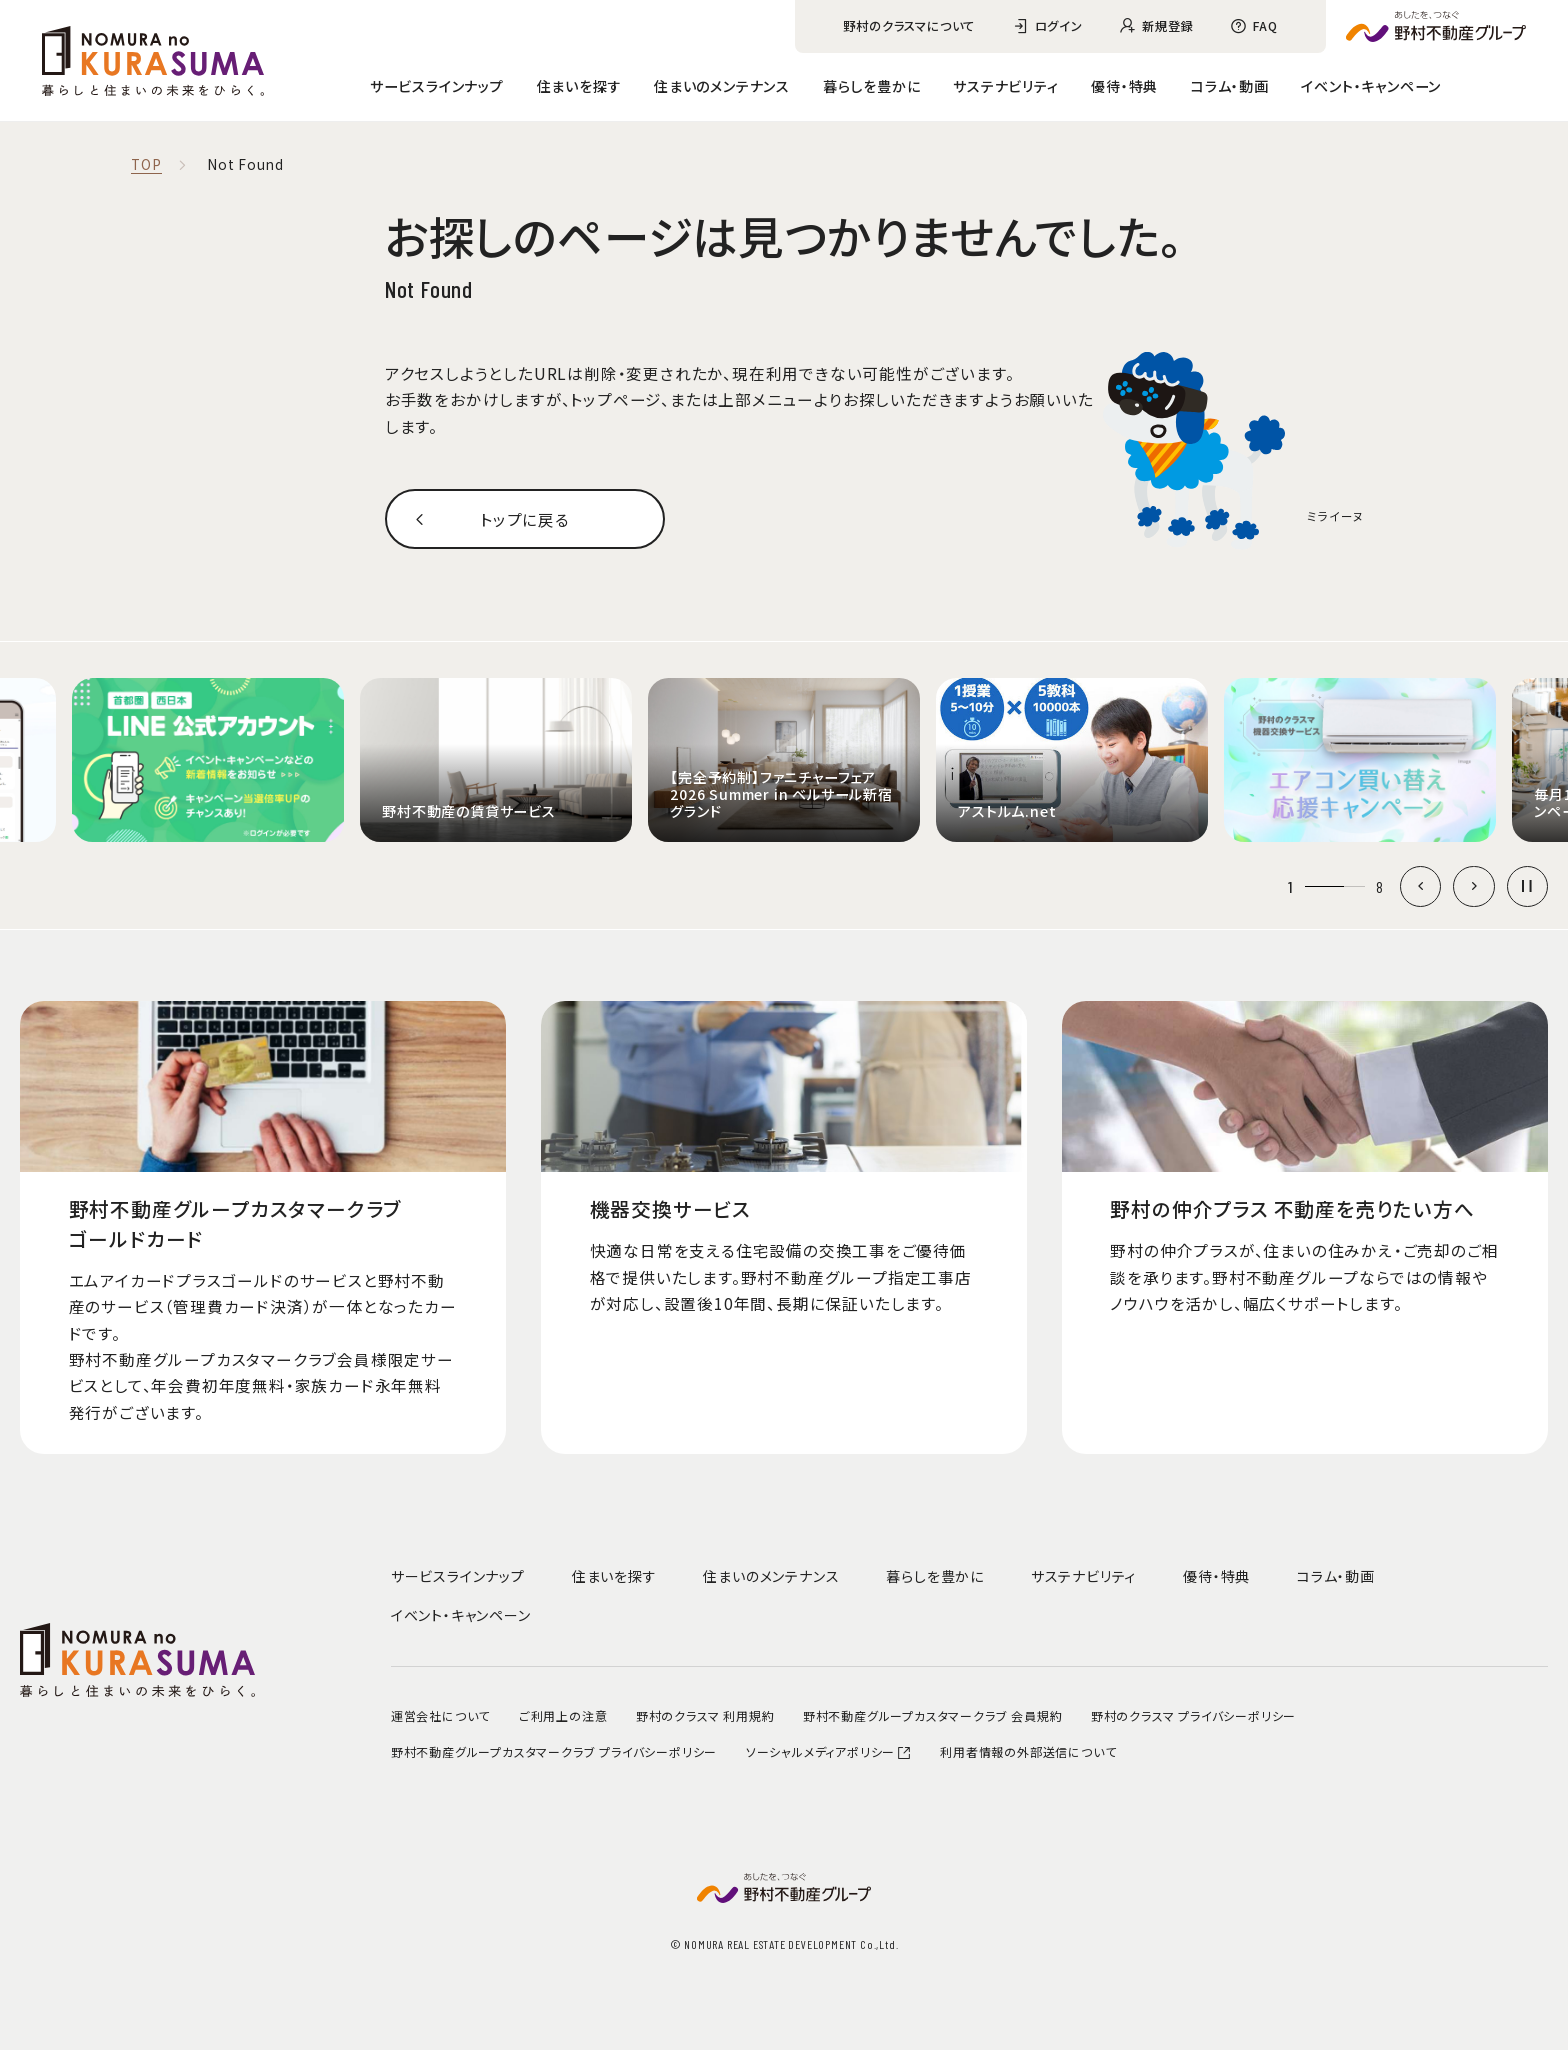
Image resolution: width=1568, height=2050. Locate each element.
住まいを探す (579, 86)
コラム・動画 (1230, 86)
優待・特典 (1124, 86)
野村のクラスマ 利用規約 (705, 1715)
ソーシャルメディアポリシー (829, 1751)
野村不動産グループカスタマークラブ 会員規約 (933, 1715)
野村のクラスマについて (909, 26)
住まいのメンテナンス (722, 86)
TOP (146, 165)
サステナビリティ (1005, 86)
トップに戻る (525, 519)
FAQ (1265, 26)
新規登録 (1167, 26)
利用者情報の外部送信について (1028, 1751)
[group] (208, 759)
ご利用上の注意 (563, 1715)
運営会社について (440, 1715)
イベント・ (1371, 86)
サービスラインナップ (437, 86)
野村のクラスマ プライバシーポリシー (1193, 1715)
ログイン (1059, 26)
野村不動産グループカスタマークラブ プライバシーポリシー (554, 1751)
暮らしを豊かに (872, 86)
